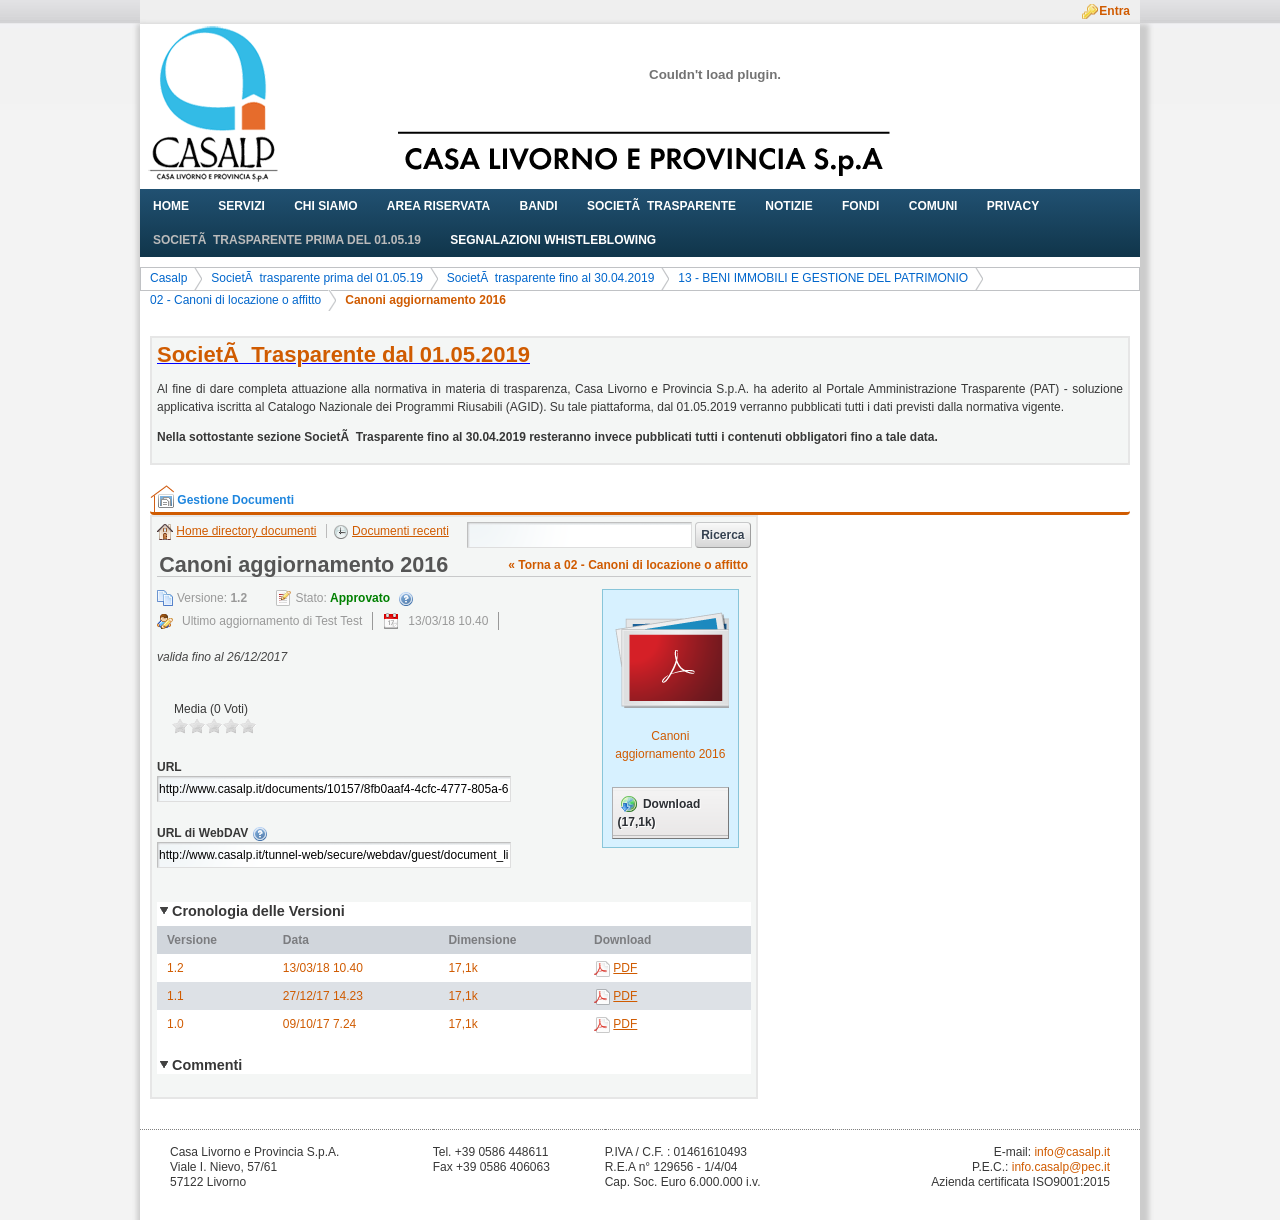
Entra (1114, 11)
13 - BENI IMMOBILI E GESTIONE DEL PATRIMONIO (823, 278)
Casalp (168, 278)
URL (169, 767)
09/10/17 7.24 (319, 1024)
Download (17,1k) (659, 812)
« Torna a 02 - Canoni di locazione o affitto (628, 565)
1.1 (175, 996)
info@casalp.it (1072, 1152)
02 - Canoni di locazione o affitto (235, 300)
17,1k (462, 968)
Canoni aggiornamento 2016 (425, 300)
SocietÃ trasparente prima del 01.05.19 (316, 278)
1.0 (175, 1024)
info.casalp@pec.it (1061, 1167)
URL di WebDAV (373, 833)
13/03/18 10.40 (323, 968)
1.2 (175, 968)
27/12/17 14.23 (323, 996)
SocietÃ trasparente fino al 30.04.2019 (550, 278)
